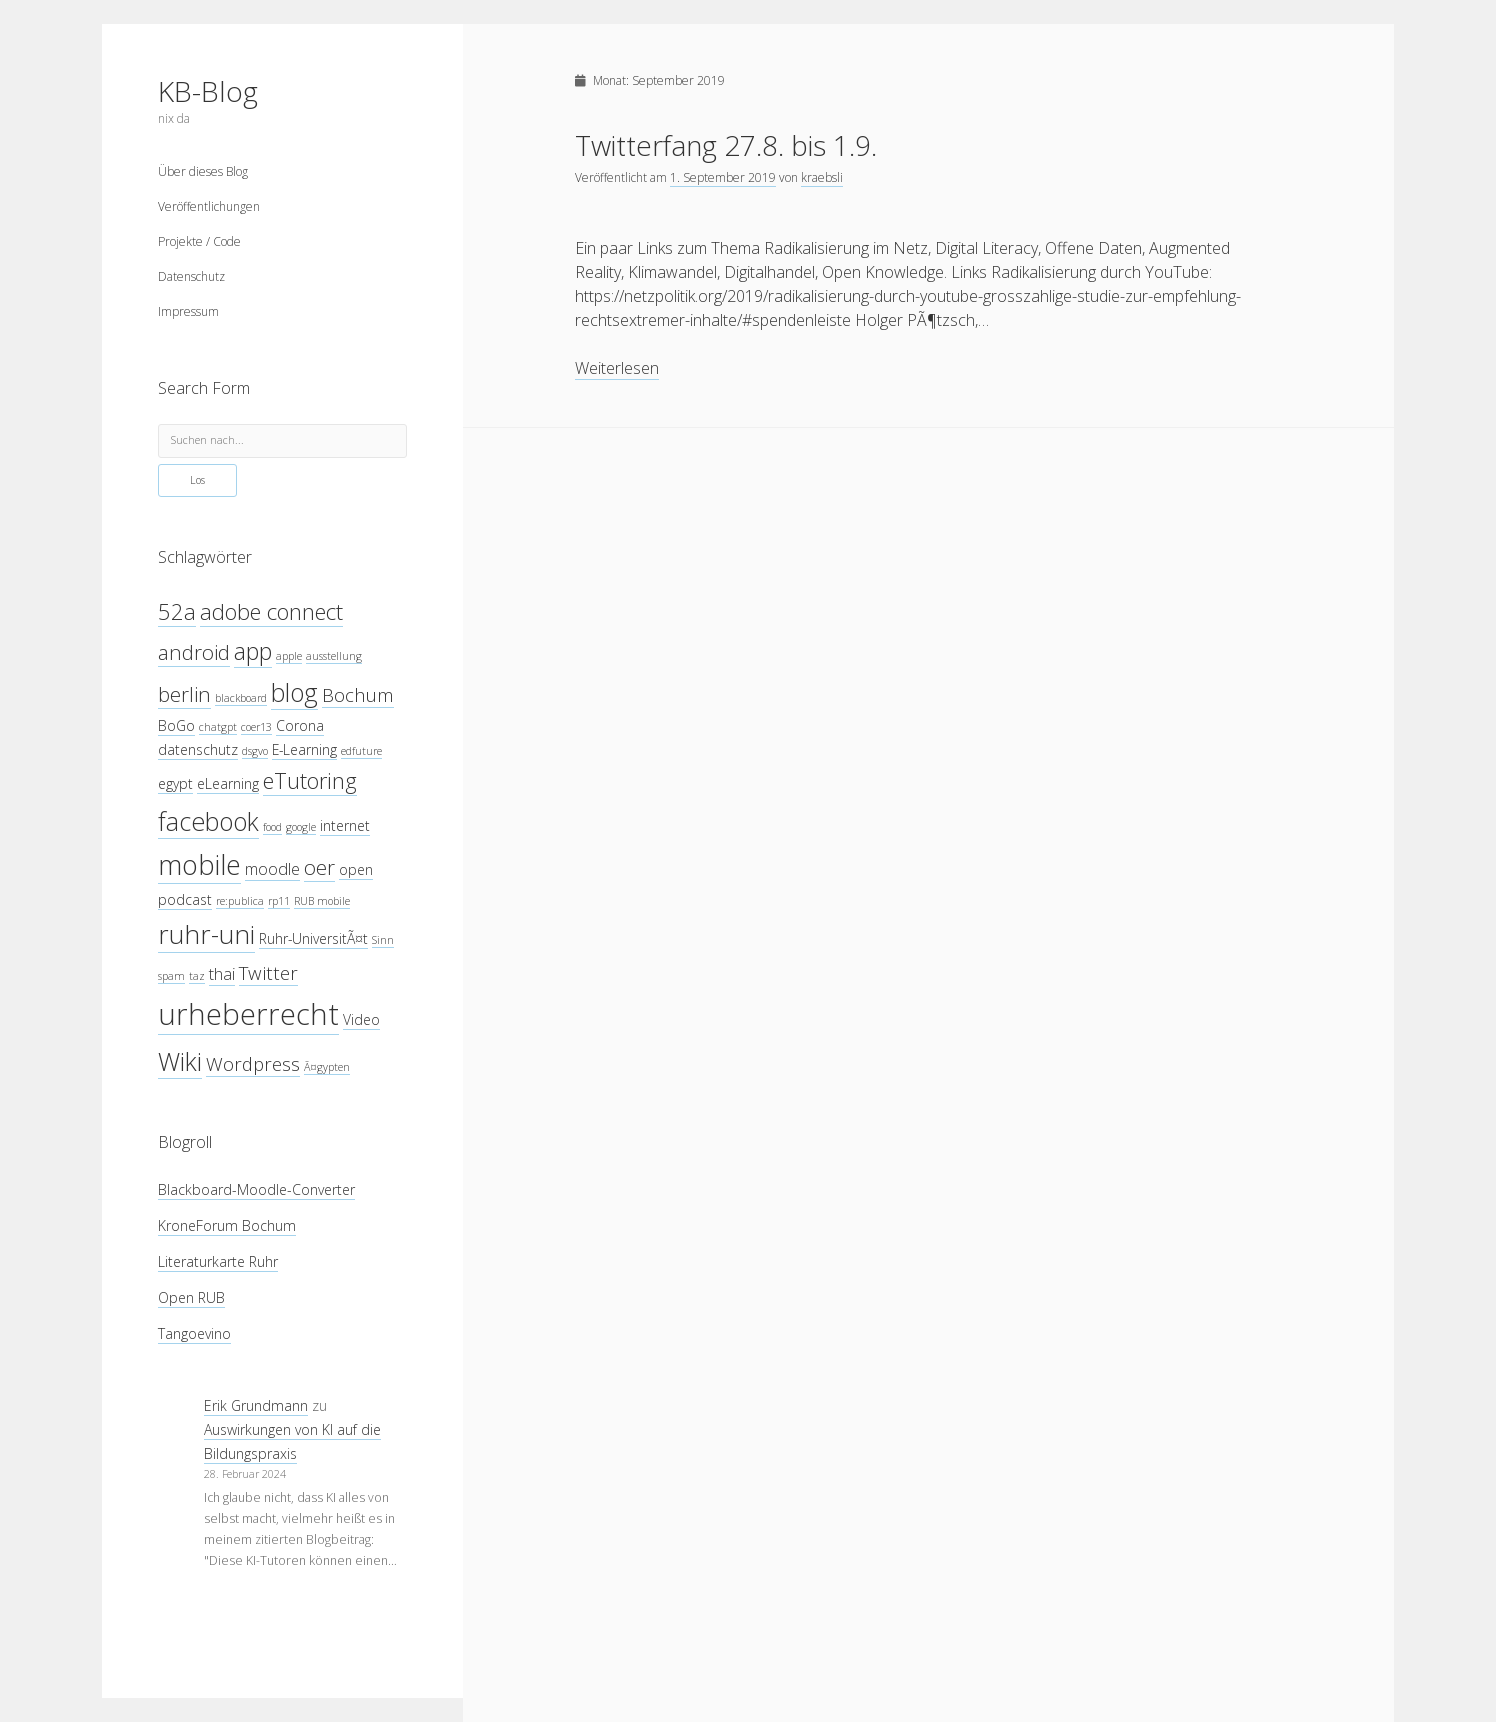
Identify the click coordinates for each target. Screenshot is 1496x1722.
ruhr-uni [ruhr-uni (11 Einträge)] (206, 934)
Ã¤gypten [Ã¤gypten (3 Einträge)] (327, 1067)
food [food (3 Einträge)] (272, 827)
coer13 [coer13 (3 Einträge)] (256, 727)
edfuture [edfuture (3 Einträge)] (361, 751)
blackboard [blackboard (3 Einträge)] (241, 698)
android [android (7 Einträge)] (194, 652)
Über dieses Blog (203, 171)
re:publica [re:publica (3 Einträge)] (240, 901)
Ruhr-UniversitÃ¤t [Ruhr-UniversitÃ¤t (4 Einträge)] (313, 938)
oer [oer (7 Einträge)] (319, 867)
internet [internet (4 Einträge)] (345, 825)
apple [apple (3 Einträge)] (289, 656)
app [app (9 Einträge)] (253, 651)
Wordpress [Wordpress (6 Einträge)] (253, 1063)
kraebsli (822, 177)
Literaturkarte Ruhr (218, 1261)
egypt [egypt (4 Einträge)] (175, 783)
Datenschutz (191, 276)
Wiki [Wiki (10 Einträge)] (180, 1061)
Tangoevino (194, 1333)
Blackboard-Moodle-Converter (256, 1189)
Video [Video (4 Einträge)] (361, 1019)
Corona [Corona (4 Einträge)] (300, 725)
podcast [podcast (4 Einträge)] (185, 899)
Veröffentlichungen (209, 206)
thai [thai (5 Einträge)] (222, 973)
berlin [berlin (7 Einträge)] (184, 694)
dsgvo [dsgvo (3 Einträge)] (255, 751)
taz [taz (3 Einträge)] (197, 976)
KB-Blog (208, 91)
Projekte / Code (199, 241)
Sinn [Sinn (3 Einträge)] (383, 940)
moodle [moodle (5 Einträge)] (272, 868)
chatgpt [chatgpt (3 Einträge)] (218, 727)
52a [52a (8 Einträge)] (177, 611)
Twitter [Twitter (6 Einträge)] (268, 972)
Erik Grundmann (256, 1405)
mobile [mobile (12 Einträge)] (199, 864)
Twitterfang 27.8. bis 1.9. (726, 145)
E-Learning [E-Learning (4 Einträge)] (304, 749)
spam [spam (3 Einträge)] (171, 976)
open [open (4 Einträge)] (356, 869)
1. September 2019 (723, 177)
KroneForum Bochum (227, 1225)
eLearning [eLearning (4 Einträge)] (228, 783)
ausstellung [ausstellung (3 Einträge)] (334, 656)
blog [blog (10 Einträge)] (294, 692)
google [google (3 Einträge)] (301, 827)
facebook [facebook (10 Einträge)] (208, 821)
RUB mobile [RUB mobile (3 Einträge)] (322, 901)
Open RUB (191, 1297)
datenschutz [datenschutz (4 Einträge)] (198, 749)
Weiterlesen (617, 368)
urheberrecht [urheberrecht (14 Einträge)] (248, 1014)
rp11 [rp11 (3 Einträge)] (279, 901)
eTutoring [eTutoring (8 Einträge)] (310, 780)
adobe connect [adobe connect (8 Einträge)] (271, 611)
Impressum (188, 311)
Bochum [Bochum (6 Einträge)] (358, 694)
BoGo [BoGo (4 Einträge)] (176, 725)
